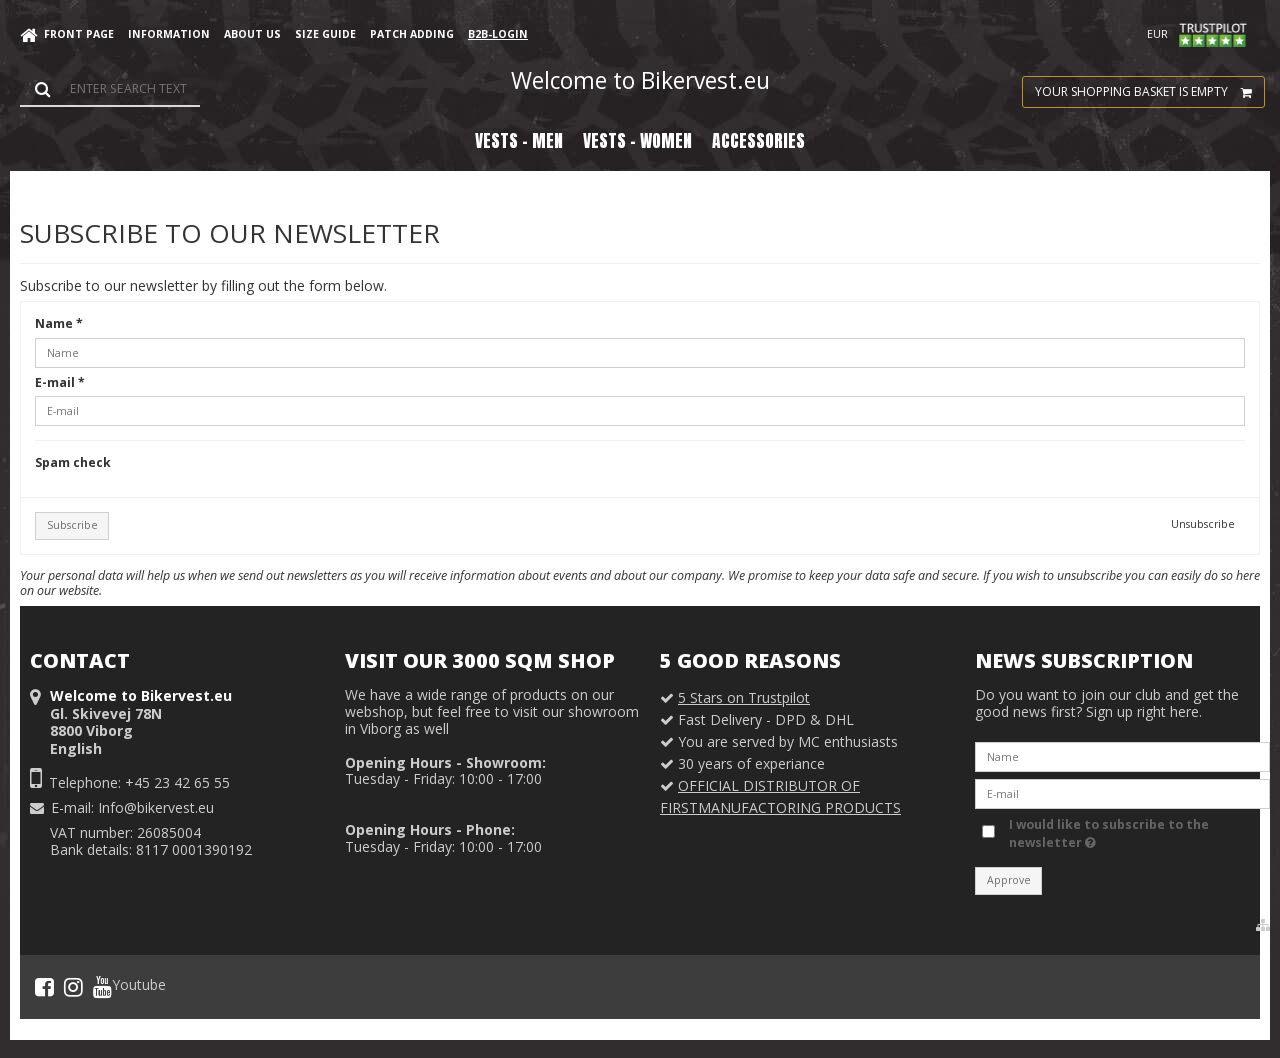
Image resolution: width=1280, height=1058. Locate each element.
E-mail (60, 382)
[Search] (110, 89)
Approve (1009, 880)
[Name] (1122, 755)
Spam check (73, 462)
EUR (1157, 34)
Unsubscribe (1203, 524)
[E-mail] (1122, 792)
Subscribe (72, 525)
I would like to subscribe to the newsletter (1107, 833)
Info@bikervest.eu (156, 807)
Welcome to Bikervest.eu (640, 80)
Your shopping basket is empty (1149, 92)
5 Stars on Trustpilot (744, 697)
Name (59, 323)
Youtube (129, 987)
